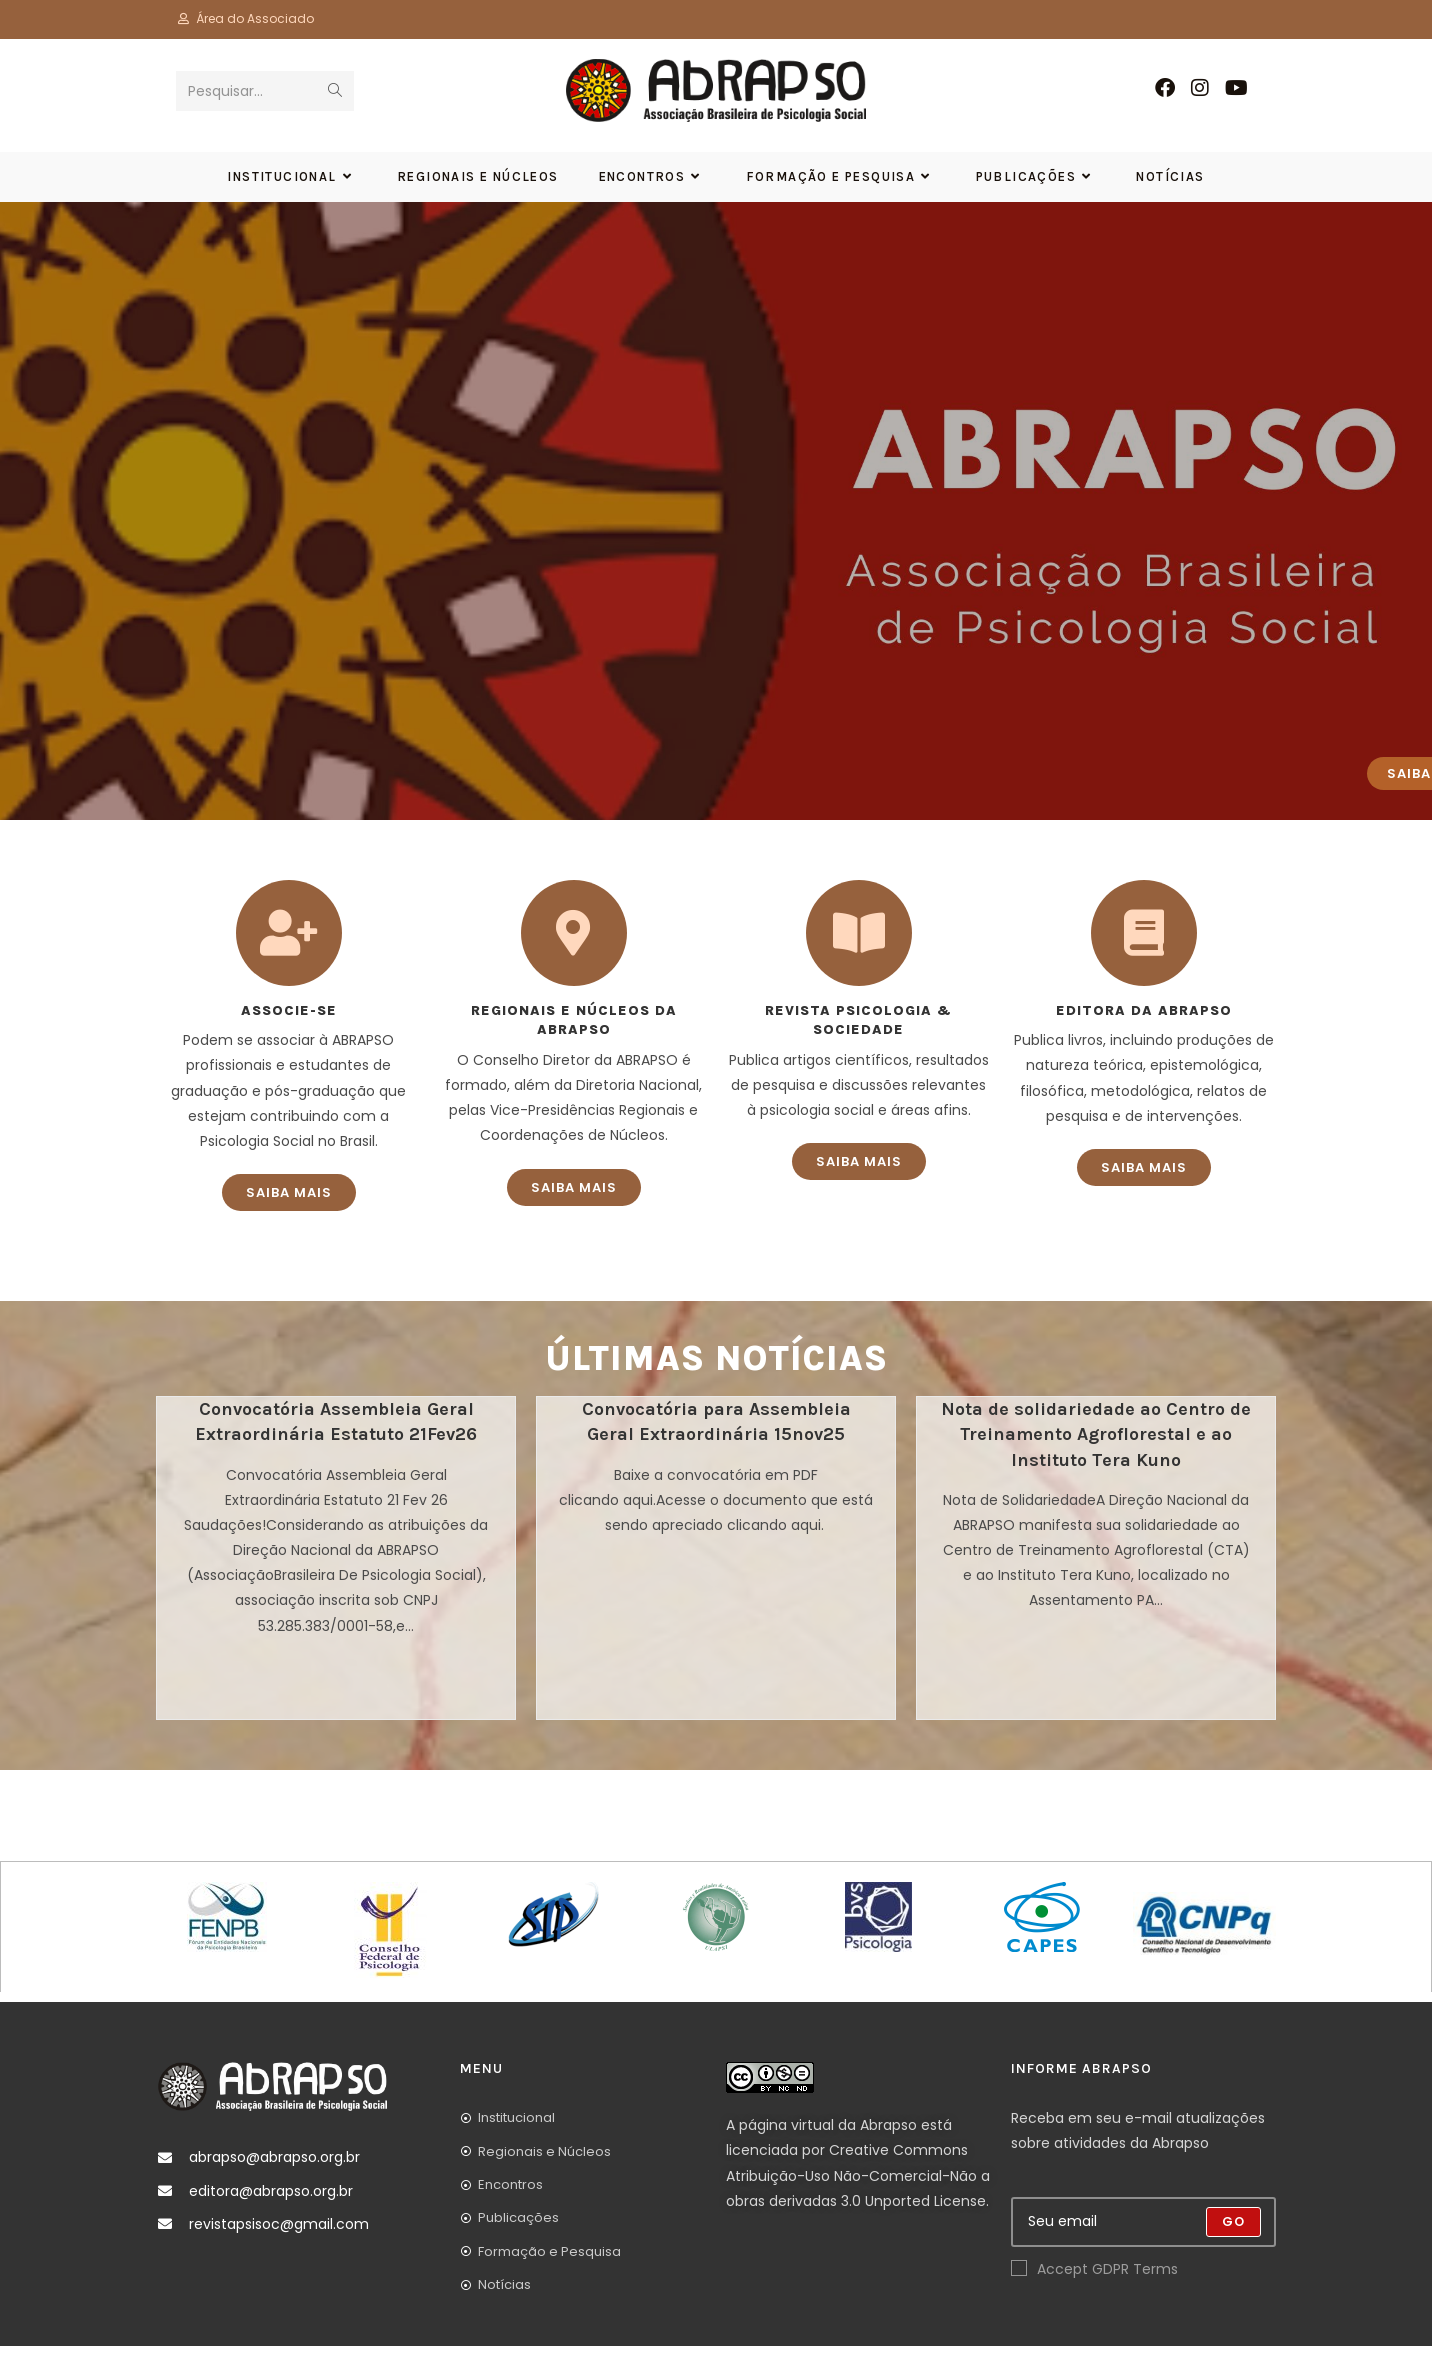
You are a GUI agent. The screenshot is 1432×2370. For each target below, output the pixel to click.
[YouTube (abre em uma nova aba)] (1236, 88)
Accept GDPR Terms (1094, 2293)
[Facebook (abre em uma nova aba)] (1165, 88)
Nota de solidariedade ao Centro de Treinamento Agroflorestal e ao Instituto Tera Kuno (1096, 1458)
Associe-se (289, 1034)
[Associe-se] (289, 957)
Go (1233, 2245)
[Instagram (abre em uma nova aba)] (1200, 88)
